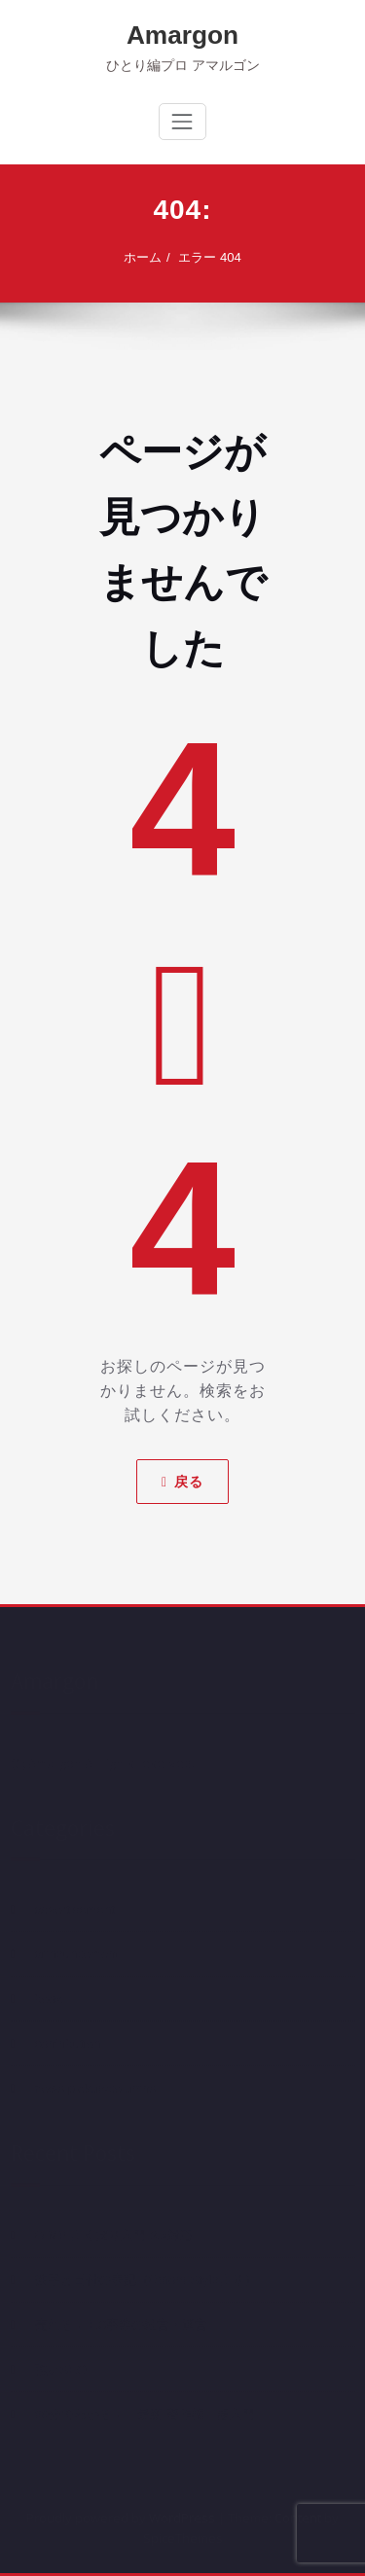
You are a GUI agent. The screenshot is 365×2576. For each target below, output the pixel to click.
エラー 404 (209, 257)
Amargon (182, 35)
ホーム (143, 257)
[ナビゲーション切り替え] (182, 121)
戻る (182, 1481)
